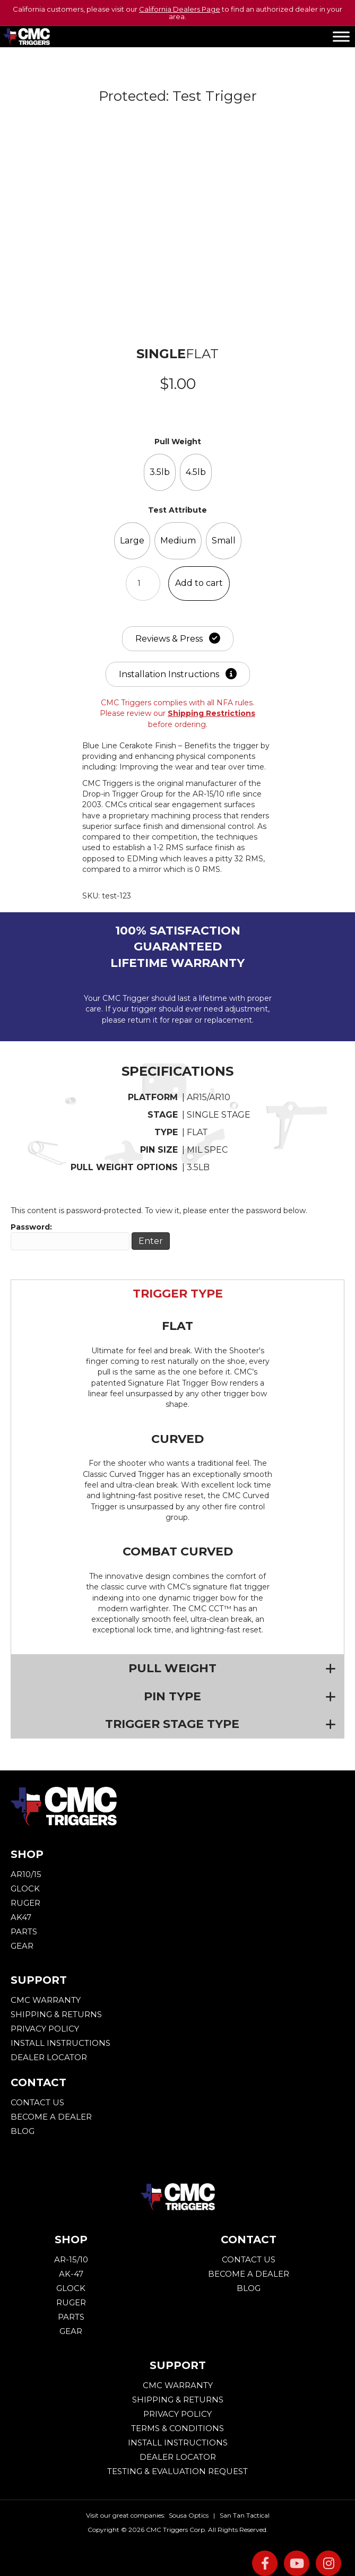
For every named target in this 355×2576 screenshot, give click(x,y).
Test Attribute (177, 510)
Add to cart (199, 583)
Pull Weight (177, 441)
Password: (70, 1236)
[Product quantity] (143, 583)
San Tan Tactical (245, 2515)
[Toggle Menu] (341, 36)
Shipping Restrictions (211, 713)
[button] (177, 1294)
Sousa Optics (189, 2515)
